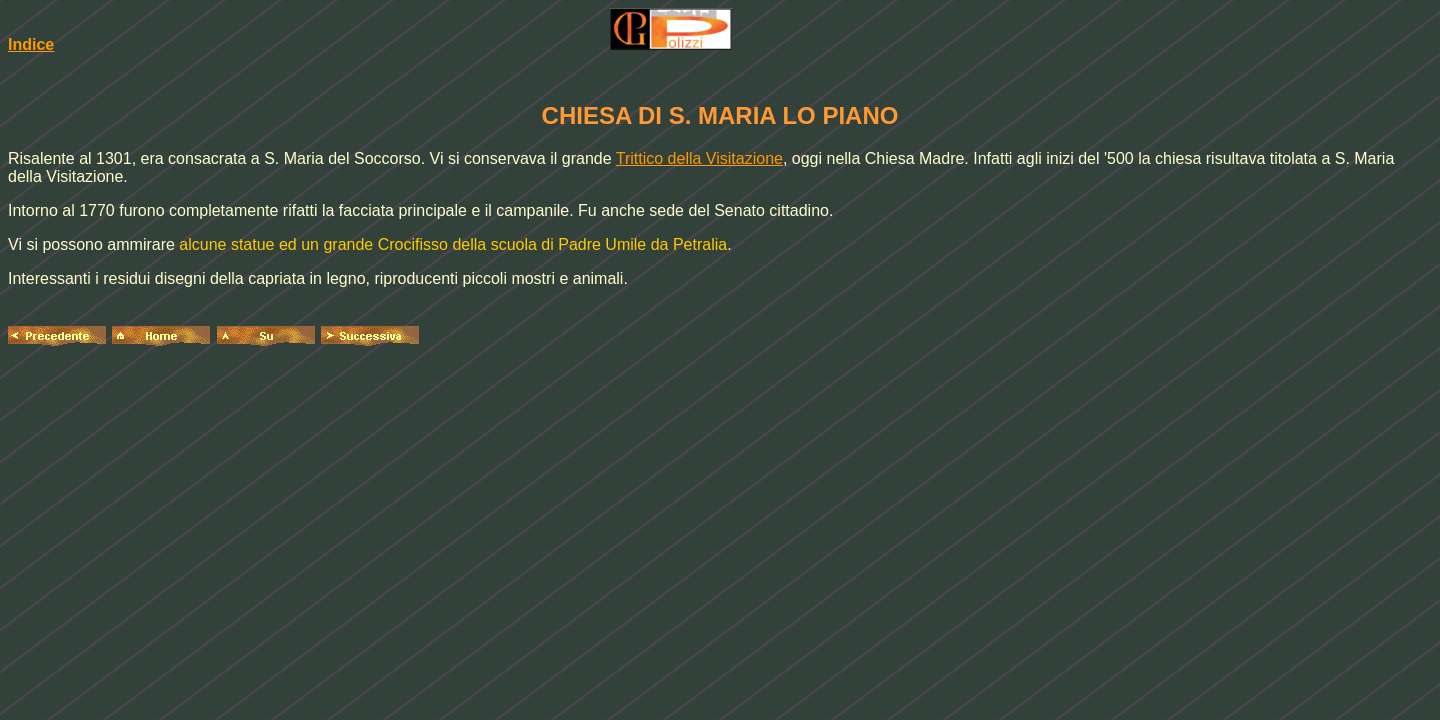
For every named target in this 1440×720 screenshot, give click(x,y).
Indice (31, 44)
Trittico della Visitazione (699, 158)
